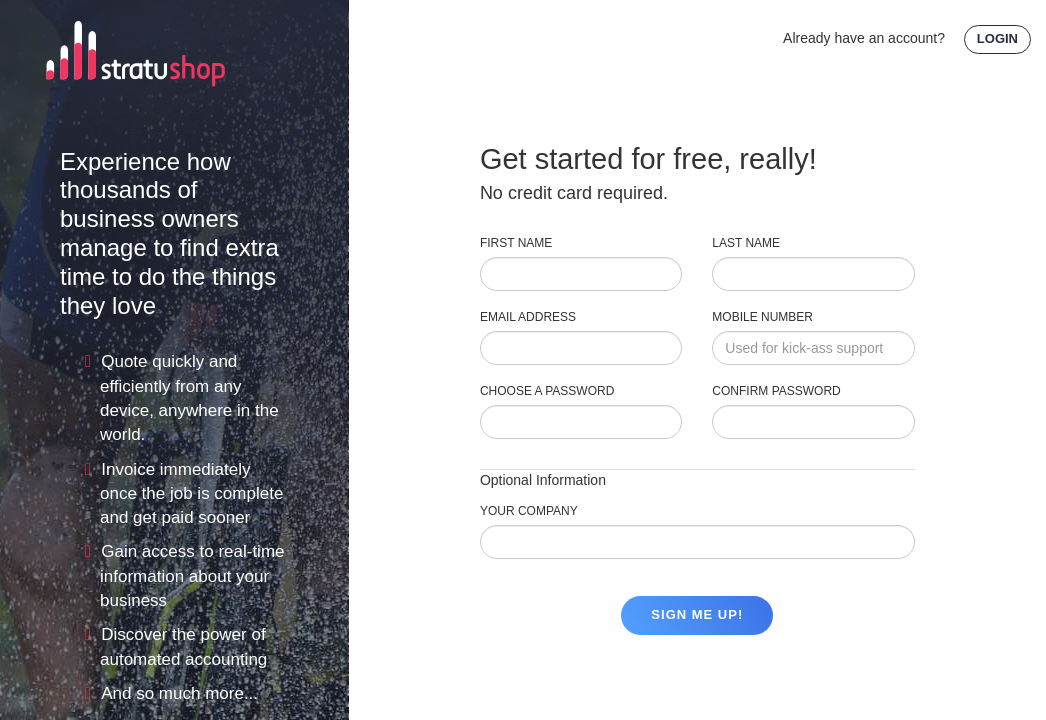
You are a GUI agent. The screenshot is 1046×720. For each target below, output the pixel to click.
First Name (516, 243)
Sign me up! (697, 614)
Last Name (746, 243)
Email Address (528, 317)
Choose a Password (547, 391)
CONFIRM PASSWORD (776, 391)
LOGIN (997, 38)
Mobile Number (762, 317)
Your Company (529, 511)
